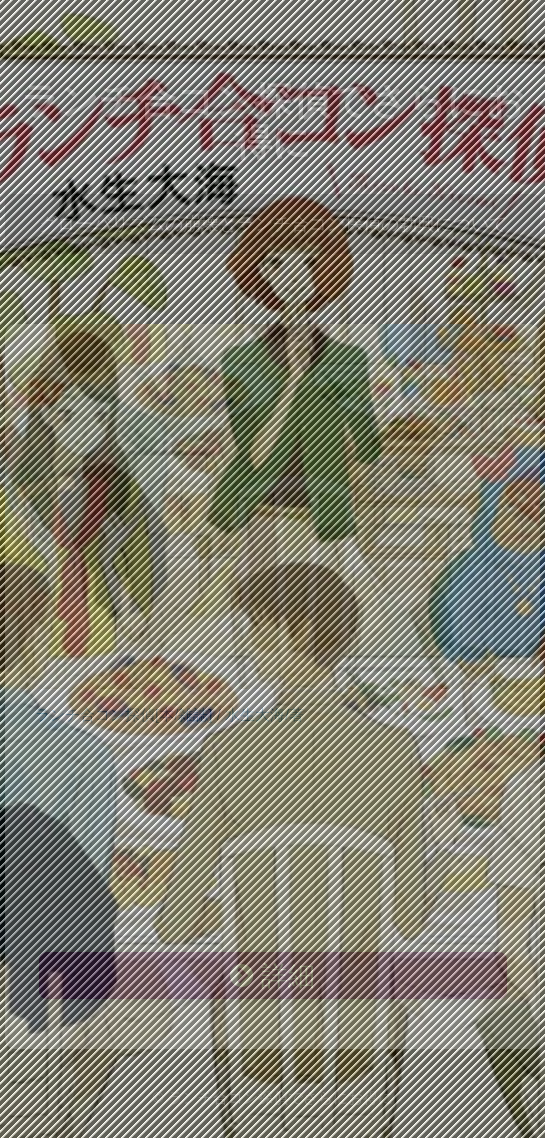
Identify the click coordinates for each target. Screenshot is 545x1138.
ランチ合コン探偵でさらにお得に (273, 121)
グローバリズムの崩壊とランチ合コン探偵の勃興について (273, 224)
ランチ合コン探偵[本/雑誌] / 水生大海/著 (169, 714)
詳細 (272, 976)
